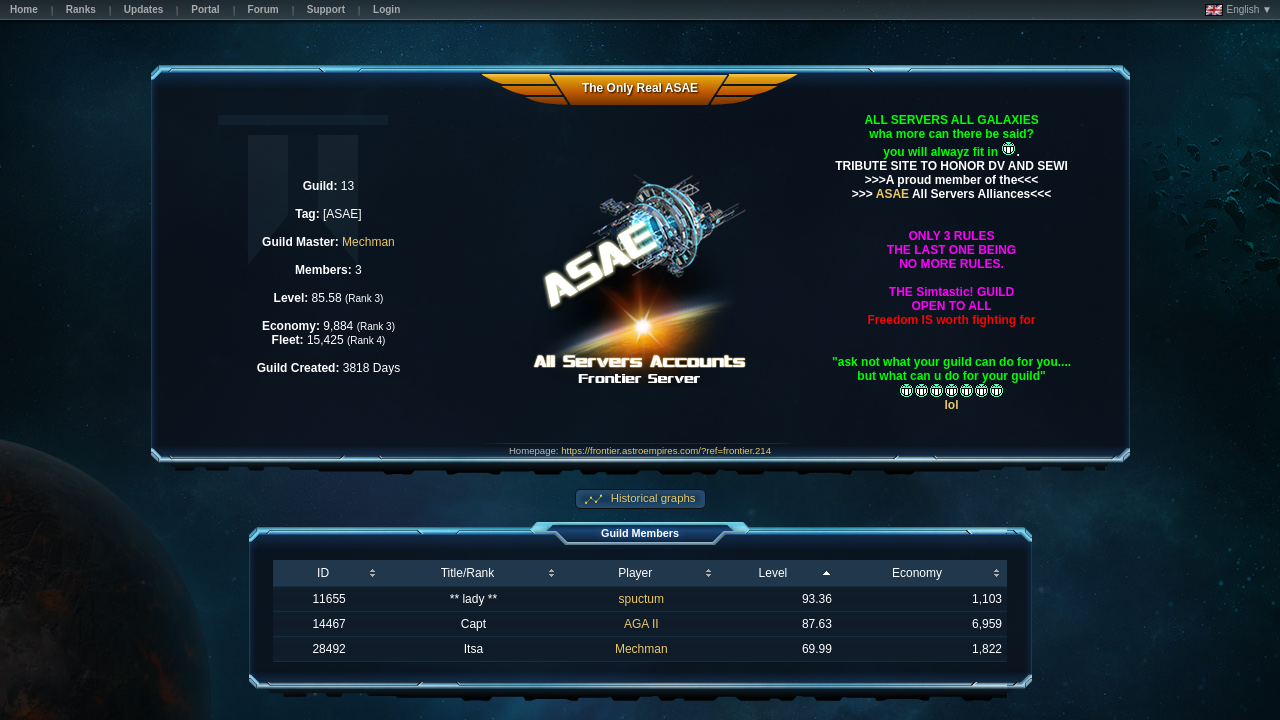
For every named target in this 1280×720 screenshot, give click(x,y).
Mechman (368, 242)
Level (773, 573)
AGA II (641, 624)
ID (323, 573)
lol (952, 405)
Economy (917, 573)
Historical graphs (652, 498)
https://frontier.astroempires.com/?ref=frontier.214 (666, 450)
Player (635, 573)
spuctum (641, 599)
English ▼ (1238, 10)
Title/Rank (468, 573)
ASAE (891, 194)
